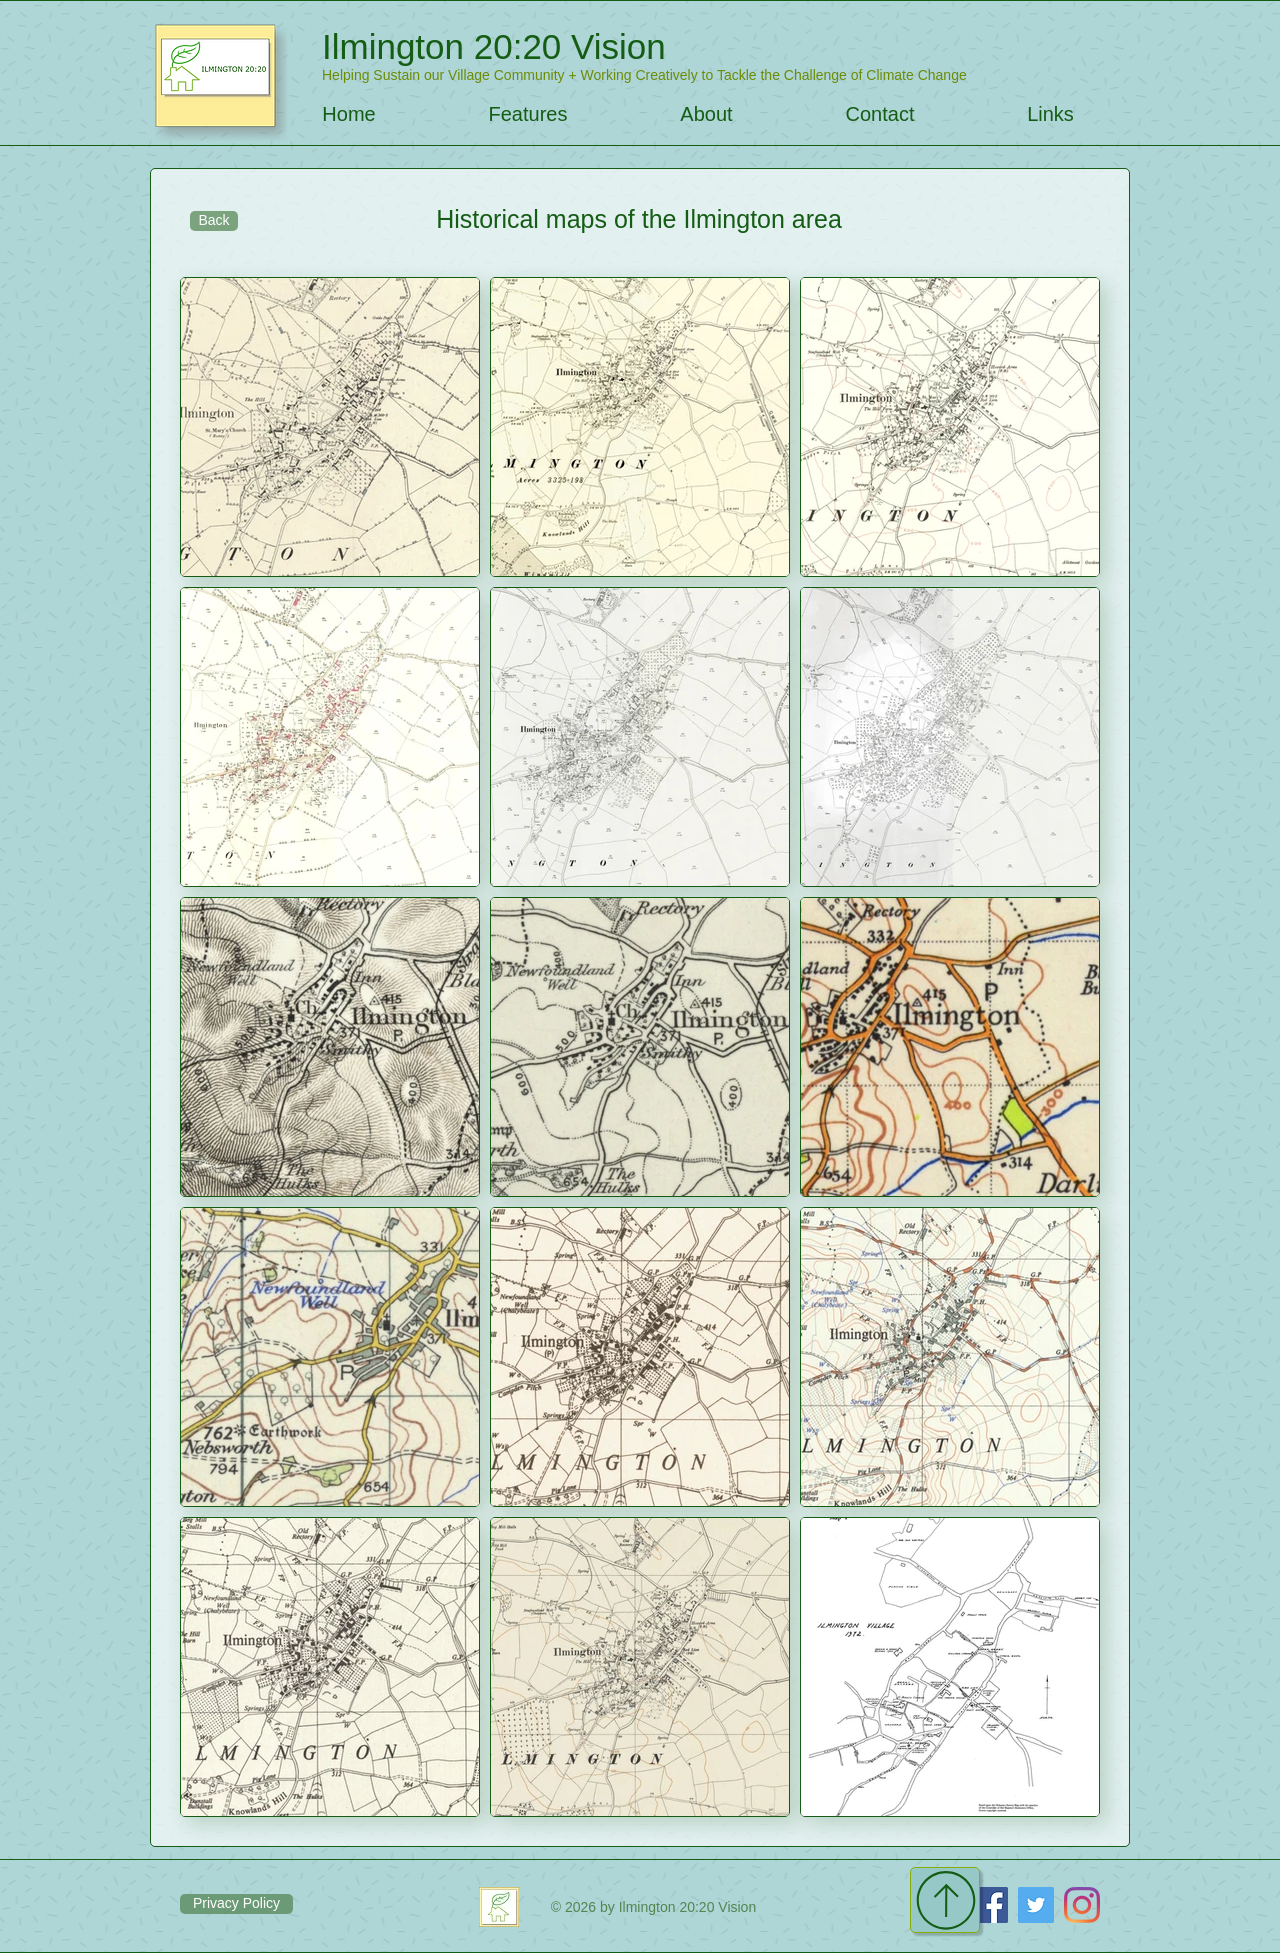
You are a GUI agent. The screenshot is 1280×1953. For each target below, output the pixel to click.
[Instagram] (1082, 1905)
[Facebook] (990, 1905)
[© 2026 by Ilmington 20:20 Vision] (653, 1907)
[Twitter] (1036, 1905)
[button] (528, 114)
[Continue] (945, 1900)
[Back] (214, 221)
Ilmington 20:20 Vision (494, 46)
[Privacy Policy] (236, 1904)
